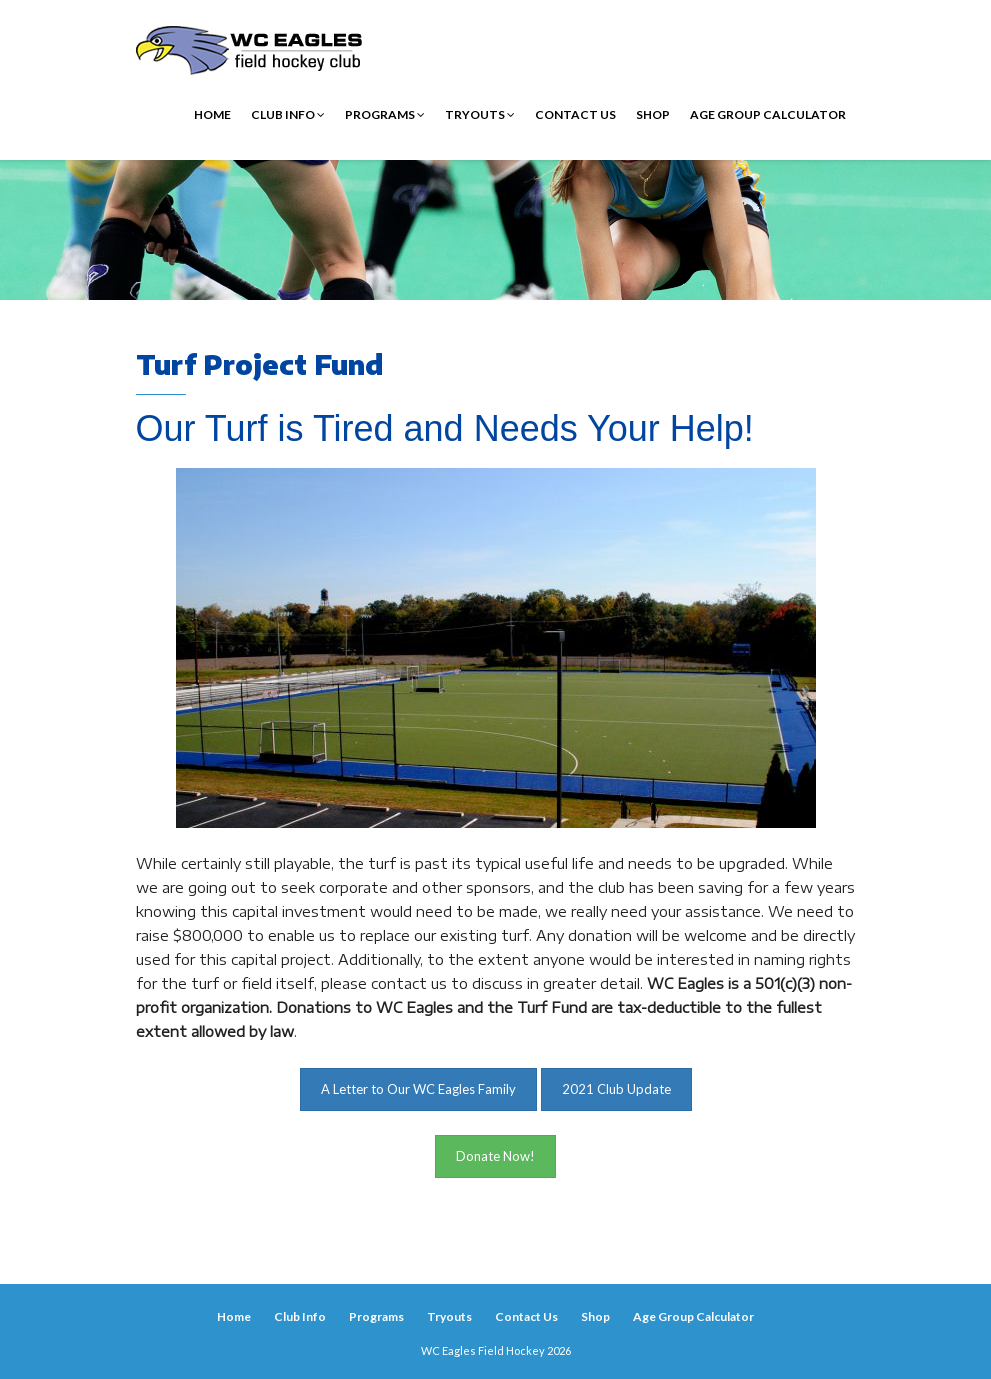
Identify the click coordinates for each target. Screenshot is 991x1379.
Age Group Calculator (768, 114)
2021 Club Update (616, 1089)
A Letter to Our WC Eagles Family (418, 1089)
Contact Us (575, 114)
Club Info (288, 114)
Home (212, 114)
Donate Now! (495, 1156)
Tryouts (480, 114)
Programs (385, 114)
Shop (653, 114)
